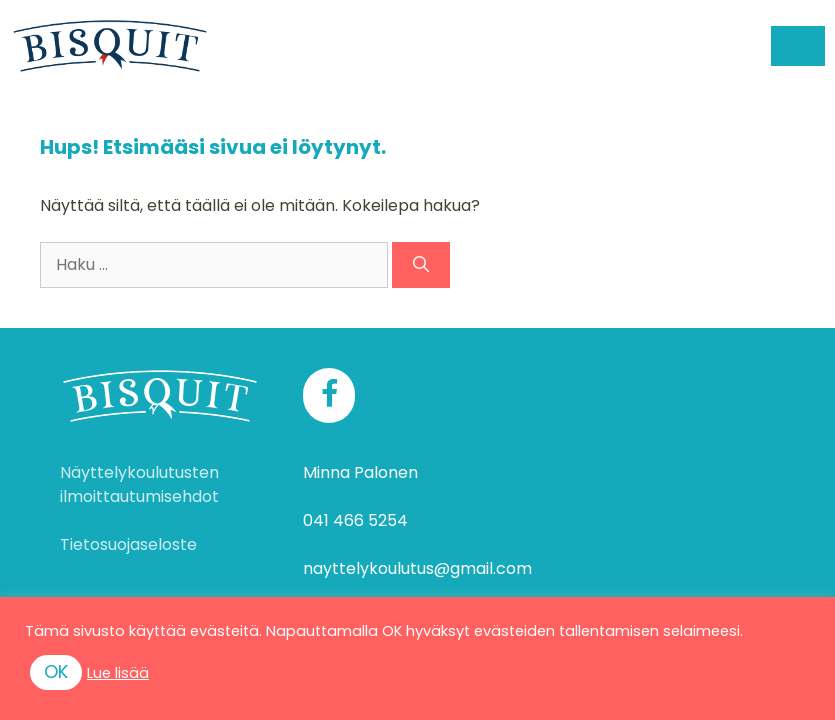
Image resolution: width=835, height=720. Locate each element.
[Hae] (421, 265)
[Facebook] (329, 395)
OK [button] (56, 671)
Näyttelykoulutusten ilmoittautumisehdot (139, 484)
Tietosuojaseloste (128, 544)
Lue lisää (118, 673)
